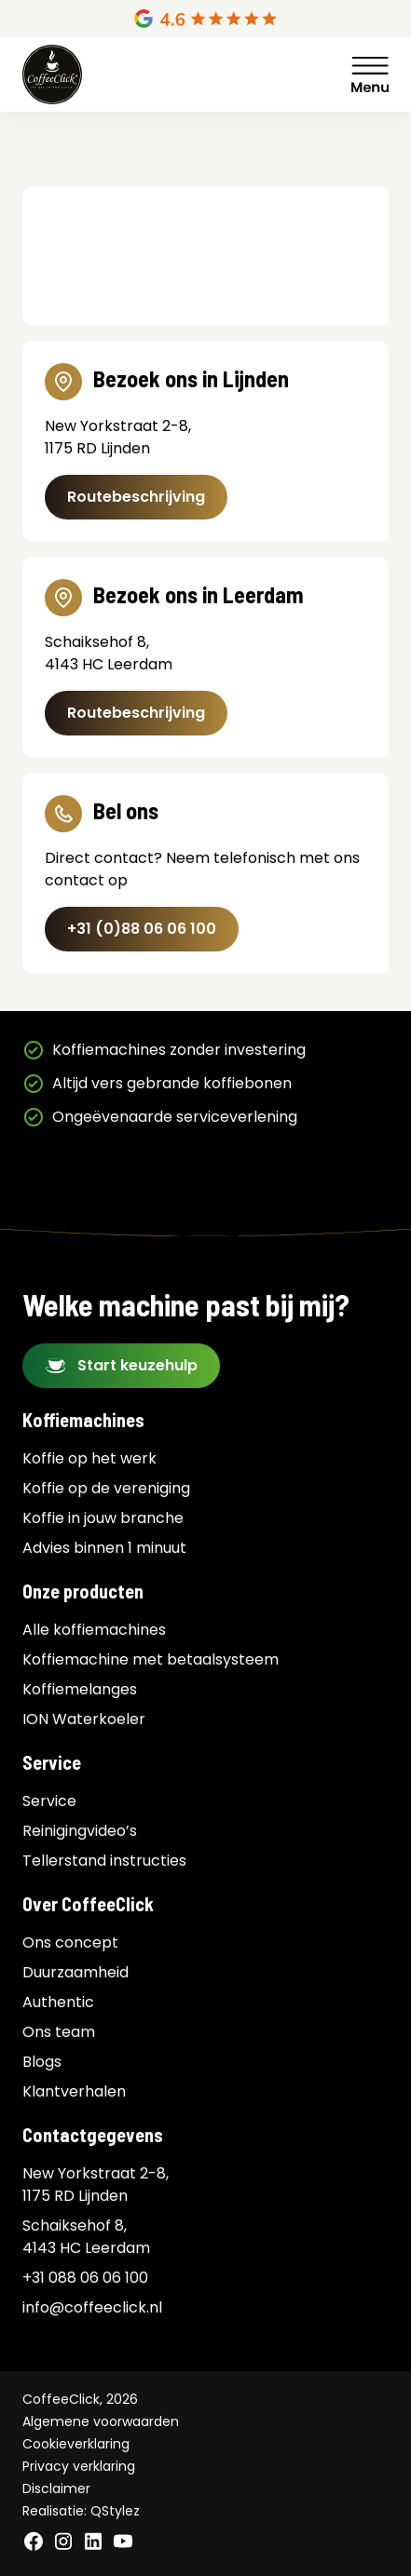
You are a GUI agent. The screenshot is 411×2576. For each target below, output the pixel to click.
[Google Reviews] (205, 18)
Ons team (58, 2032)
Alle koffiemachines (94, 1629)
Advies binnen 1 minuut (104, 1547)
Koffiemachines (83, 1419)
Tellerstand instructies (104, 1860)
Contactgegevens (92, 2134)
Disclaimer (56, 2488)
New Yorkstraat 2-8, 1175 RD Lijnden (95, 2184)
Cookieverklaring (76, 2443)
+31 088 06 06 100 (85, 2277)
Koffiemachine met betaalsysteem (150, 1659)
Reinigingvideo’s (79, 1830)
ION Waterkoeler (83, 1719)
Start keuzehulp (137, 1365)
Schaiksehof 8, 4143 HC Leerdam (86, 2237)
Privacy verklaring (78, 2466)
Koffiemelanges (79, 1689)
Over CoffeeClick (88, 1904)
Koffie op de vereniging (106, 1488)
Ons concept (70, 1942)
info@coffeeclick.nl (92, 2307)
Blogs (42, 2061)
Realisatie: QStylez (81, 2511)
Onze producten (83, 1591)
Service (51, 1762)
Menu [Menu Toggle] (370, 74)
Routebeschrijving (136, 496)
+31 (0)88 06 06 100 (141, 928)
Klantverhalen (74, 2091)
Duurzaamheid (75, 1972)
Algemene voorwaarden (100, 2421)
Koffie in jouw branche (103, 1518)
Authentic (58, 2002)
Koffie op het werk (89, 1458)
